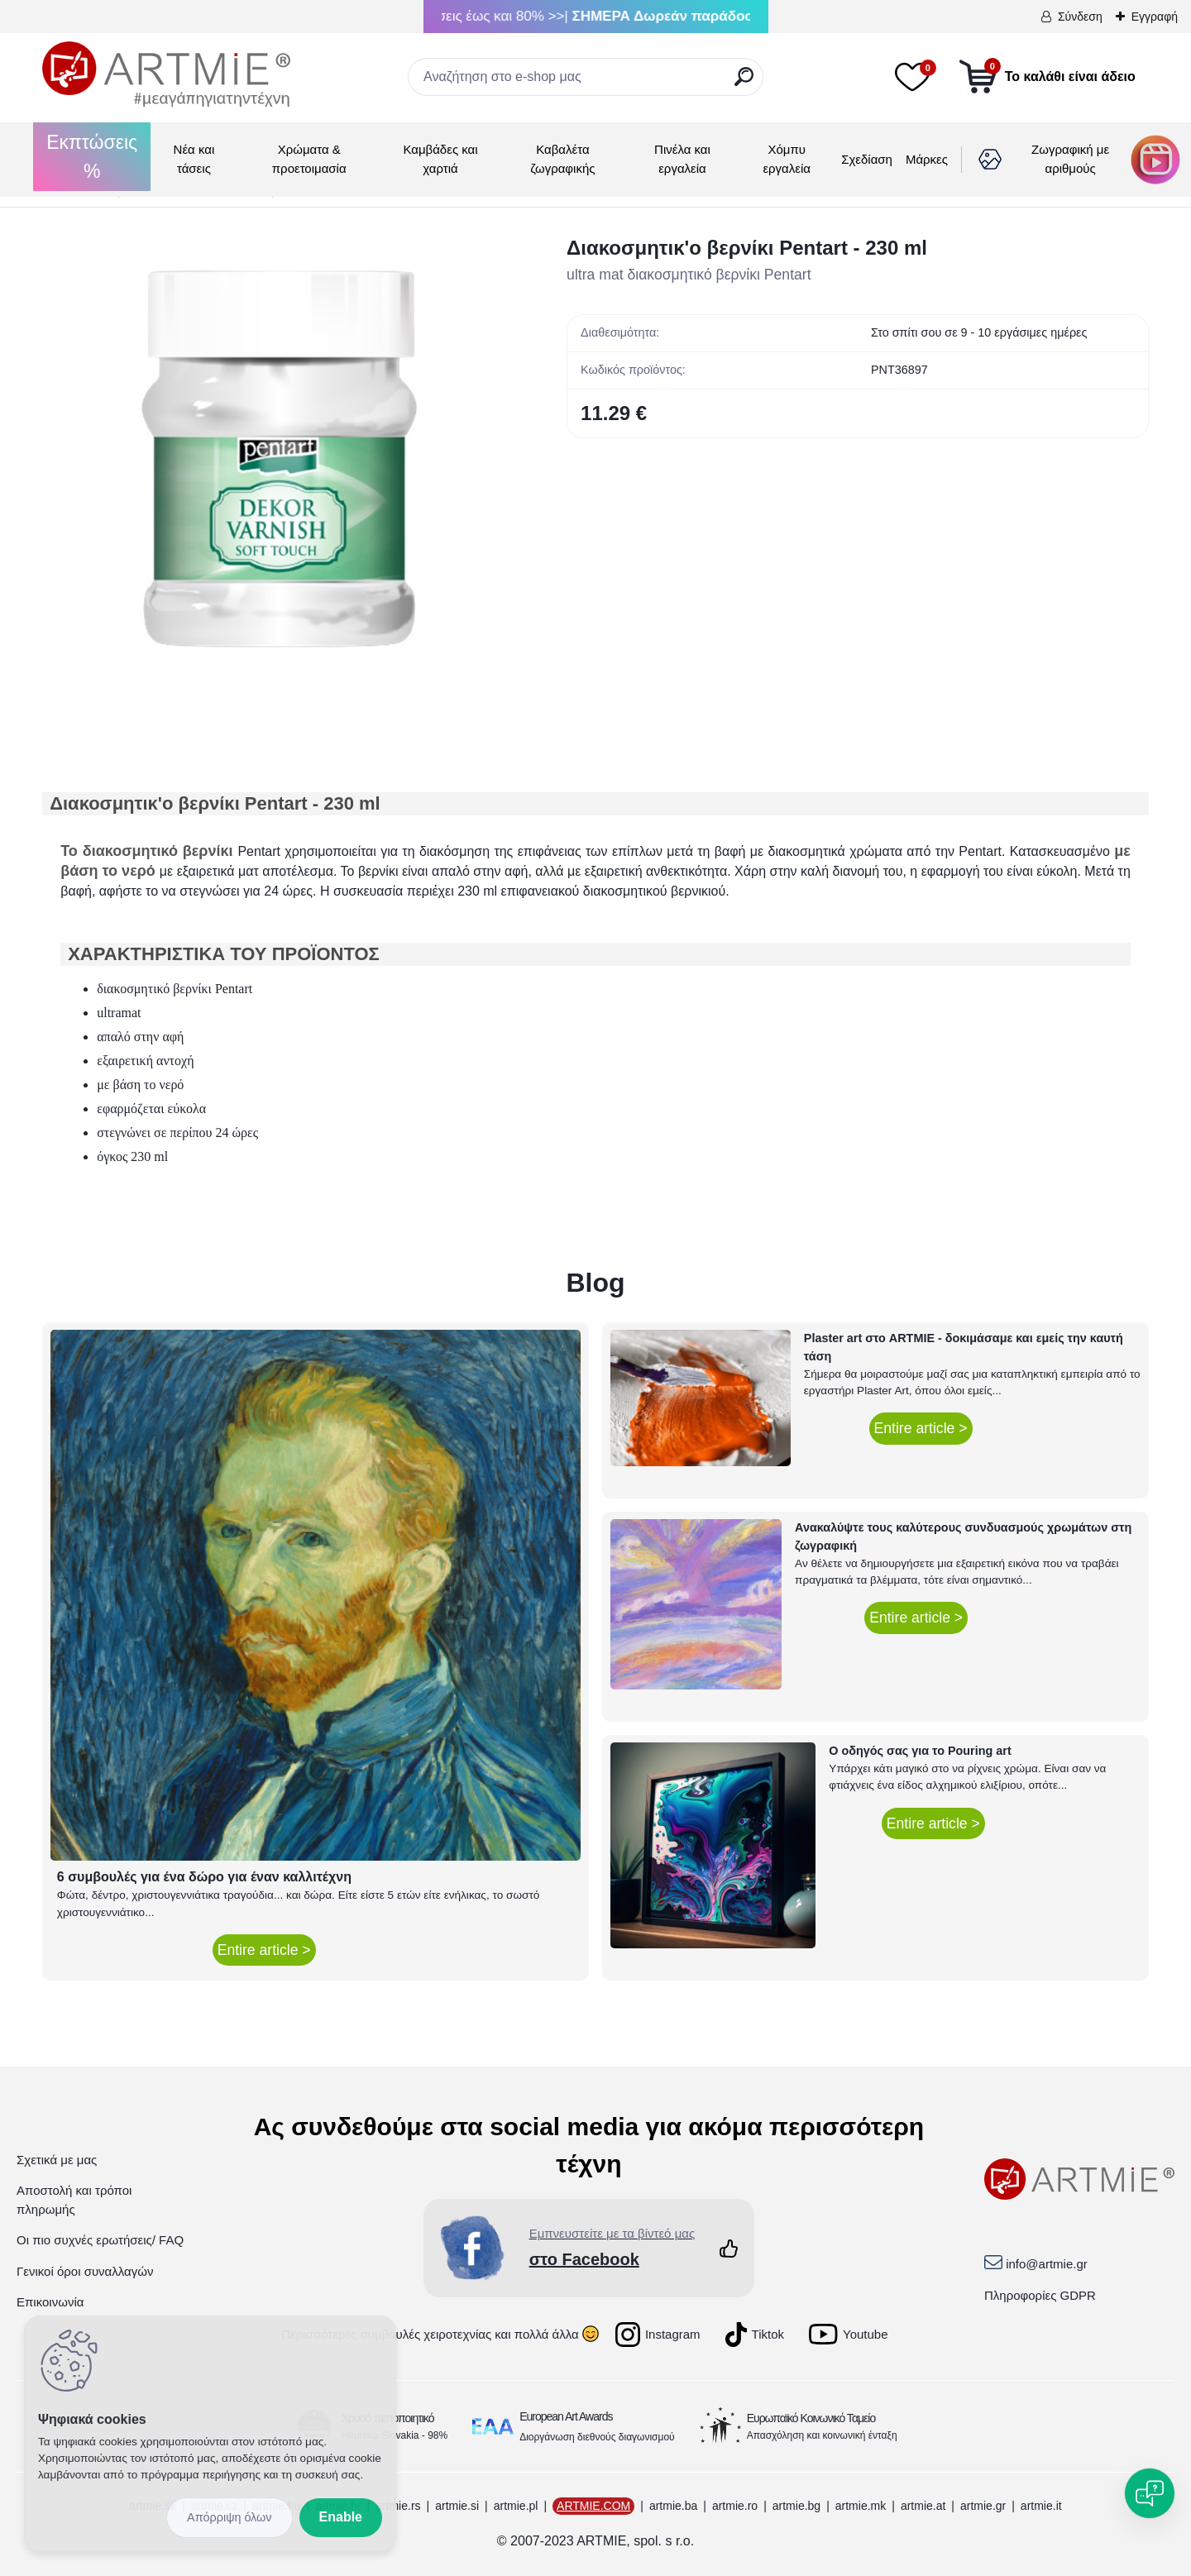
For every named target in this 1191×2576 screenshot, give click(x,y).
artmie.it (1041, 2505)
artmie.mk (860, 2505)
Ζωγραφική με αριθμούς (1070, 158)
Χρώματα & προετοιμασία (309, 158)
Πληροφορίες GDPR (1040, 2295)
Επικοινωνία (50, 2302)
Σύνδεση (1080, 16)
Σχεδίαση (866, 159)
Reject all (229, 2517)
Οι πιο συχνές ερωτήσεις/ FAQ (100, 2240)
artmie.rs (397, 2505)
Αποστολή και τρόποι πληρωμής (74, 2199)
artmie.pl (516, 2505)
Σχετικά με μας (57, 2160)
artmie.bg (796, 2505)
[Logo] (166, 74)
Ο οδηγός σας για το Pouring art (920, 1750)
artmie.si (457, 2505)
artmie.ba (673, 2505)
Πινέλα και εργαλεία (682, 158)
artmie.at (923, 2505)
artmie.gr (983, 2505)
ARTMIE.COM (593, 2505)
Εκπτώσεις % (91, 156)
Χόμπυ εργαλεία (787, 158)
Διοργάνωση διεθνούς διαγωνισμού (597, 2437)
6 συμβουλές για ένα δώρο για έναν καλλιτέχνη (204, 1877)
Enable (340, 2517)
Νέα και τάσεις (194, 158)
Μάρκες (927, 159)
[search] (743, 83)
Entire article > (264, 1950)
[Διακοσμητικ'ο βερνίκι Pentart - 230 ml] (278, 469)
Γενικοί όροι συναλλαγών (85, 2271)
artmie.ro (735, 2505)
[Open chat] (1149, 2493)
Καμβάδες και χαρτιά (440, 158)
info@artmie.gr (1047, 2264)
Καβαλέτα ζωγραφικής (562, 158)
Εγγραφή (1154, 16)
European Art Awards (565, 2416)
